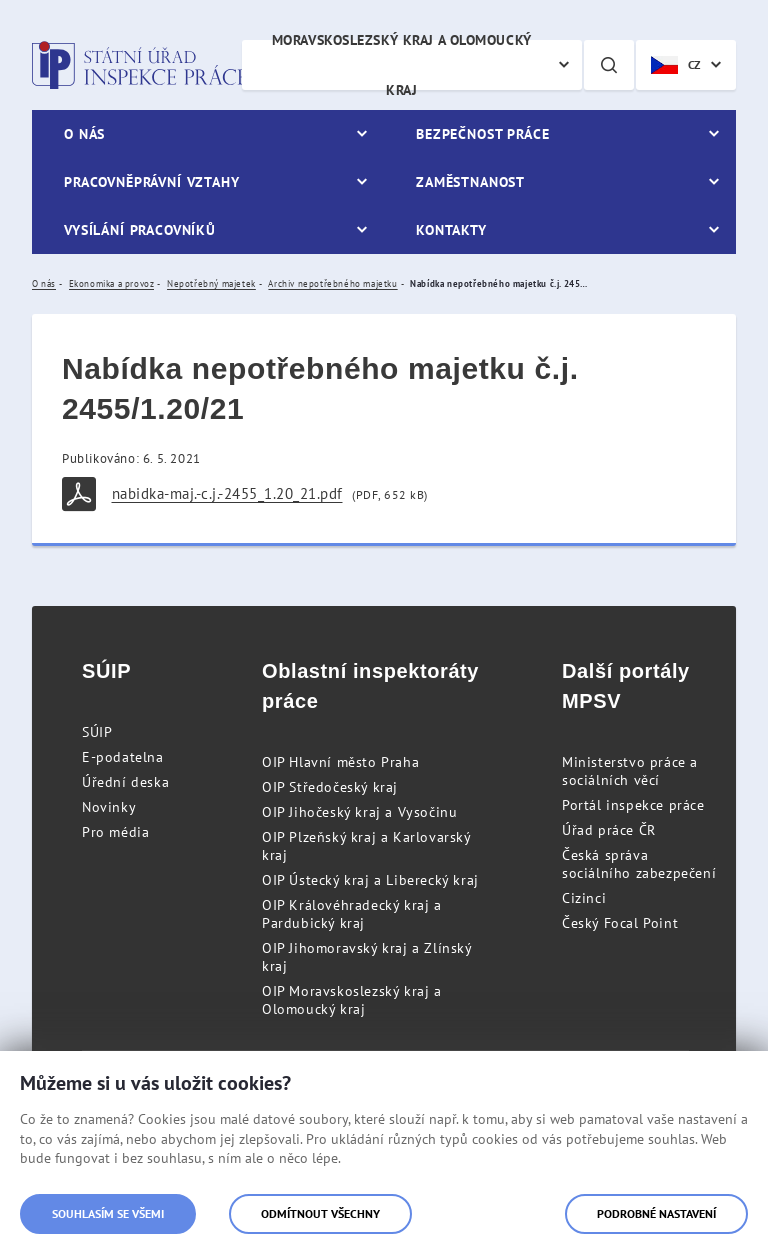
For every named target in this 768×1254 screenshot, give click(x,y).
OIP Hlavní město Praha (340, 762)
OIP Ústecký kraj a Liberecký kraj (370, 880)
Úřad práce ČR (609, 830)
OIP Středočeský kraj (330, 787)
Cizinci (584, 898)
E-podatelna (123, 757)
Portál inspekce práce (633, 805)
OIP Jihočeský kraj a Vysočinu (359, 812)
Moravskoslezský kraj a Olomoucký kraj (402, 65)
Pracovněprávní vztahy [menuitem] (152, 182)
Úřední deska (125, 782)
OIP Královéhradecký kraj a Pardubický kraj (352, 914)
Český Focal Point (620, 923)
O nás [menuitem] (84, 134)
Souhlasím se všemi (108, 1213)
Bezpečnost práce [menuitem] (482, 134)
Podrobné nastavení (656, 1213)
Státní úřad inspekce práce (139, 65)
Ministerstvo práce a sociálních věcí (630, 771)
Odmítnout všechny (320, 1213)
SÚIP (97, 732)
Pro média (115, 832)
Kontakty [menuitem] (451, 230)
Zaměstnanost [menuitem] (470, 182)
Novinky (109, 807)
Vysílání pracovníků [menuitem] (140, 230)
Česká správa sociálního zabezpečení (639, 864)
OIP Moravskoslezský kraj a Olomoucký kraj (352, 1000)
